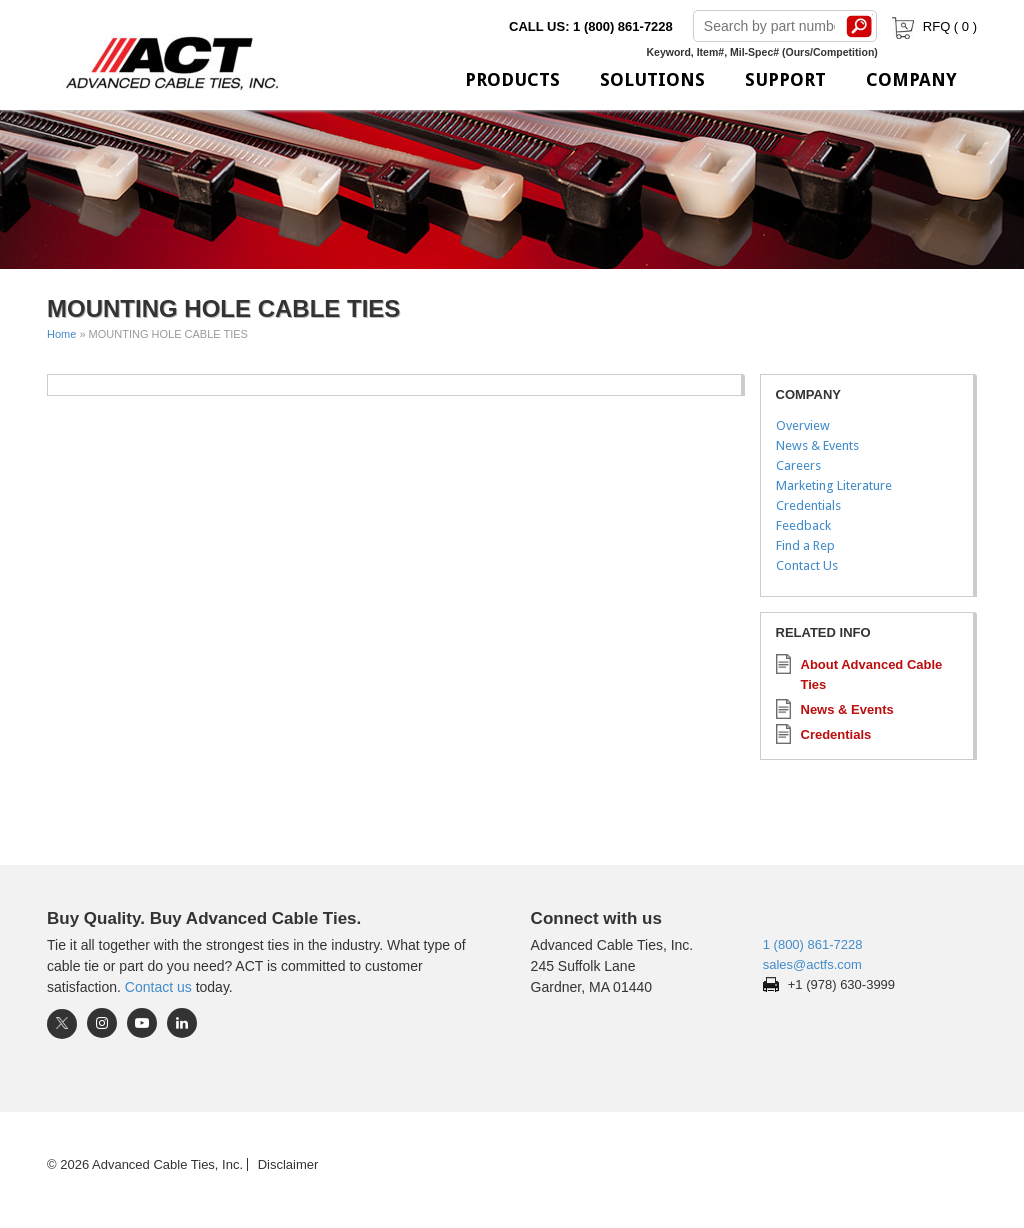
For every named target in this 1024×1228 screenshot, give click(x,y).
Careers (798, 465)
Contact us (158, 987)
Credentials (808, 505)
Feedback (803, 525)
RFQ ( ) (932, 26)
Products (512, 79)
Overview (803, 425)
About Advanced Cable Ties (872, 674)
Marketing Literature (834, 485)
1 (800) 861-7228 (813, 944)
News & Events (817, 445)
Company (911, 79)
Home (61, 334)
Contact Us (807, 565)
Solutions (652, 79)
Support (785, 79)
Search (860, 26)
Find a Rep (805, 545)
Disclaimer (288, 1164)
